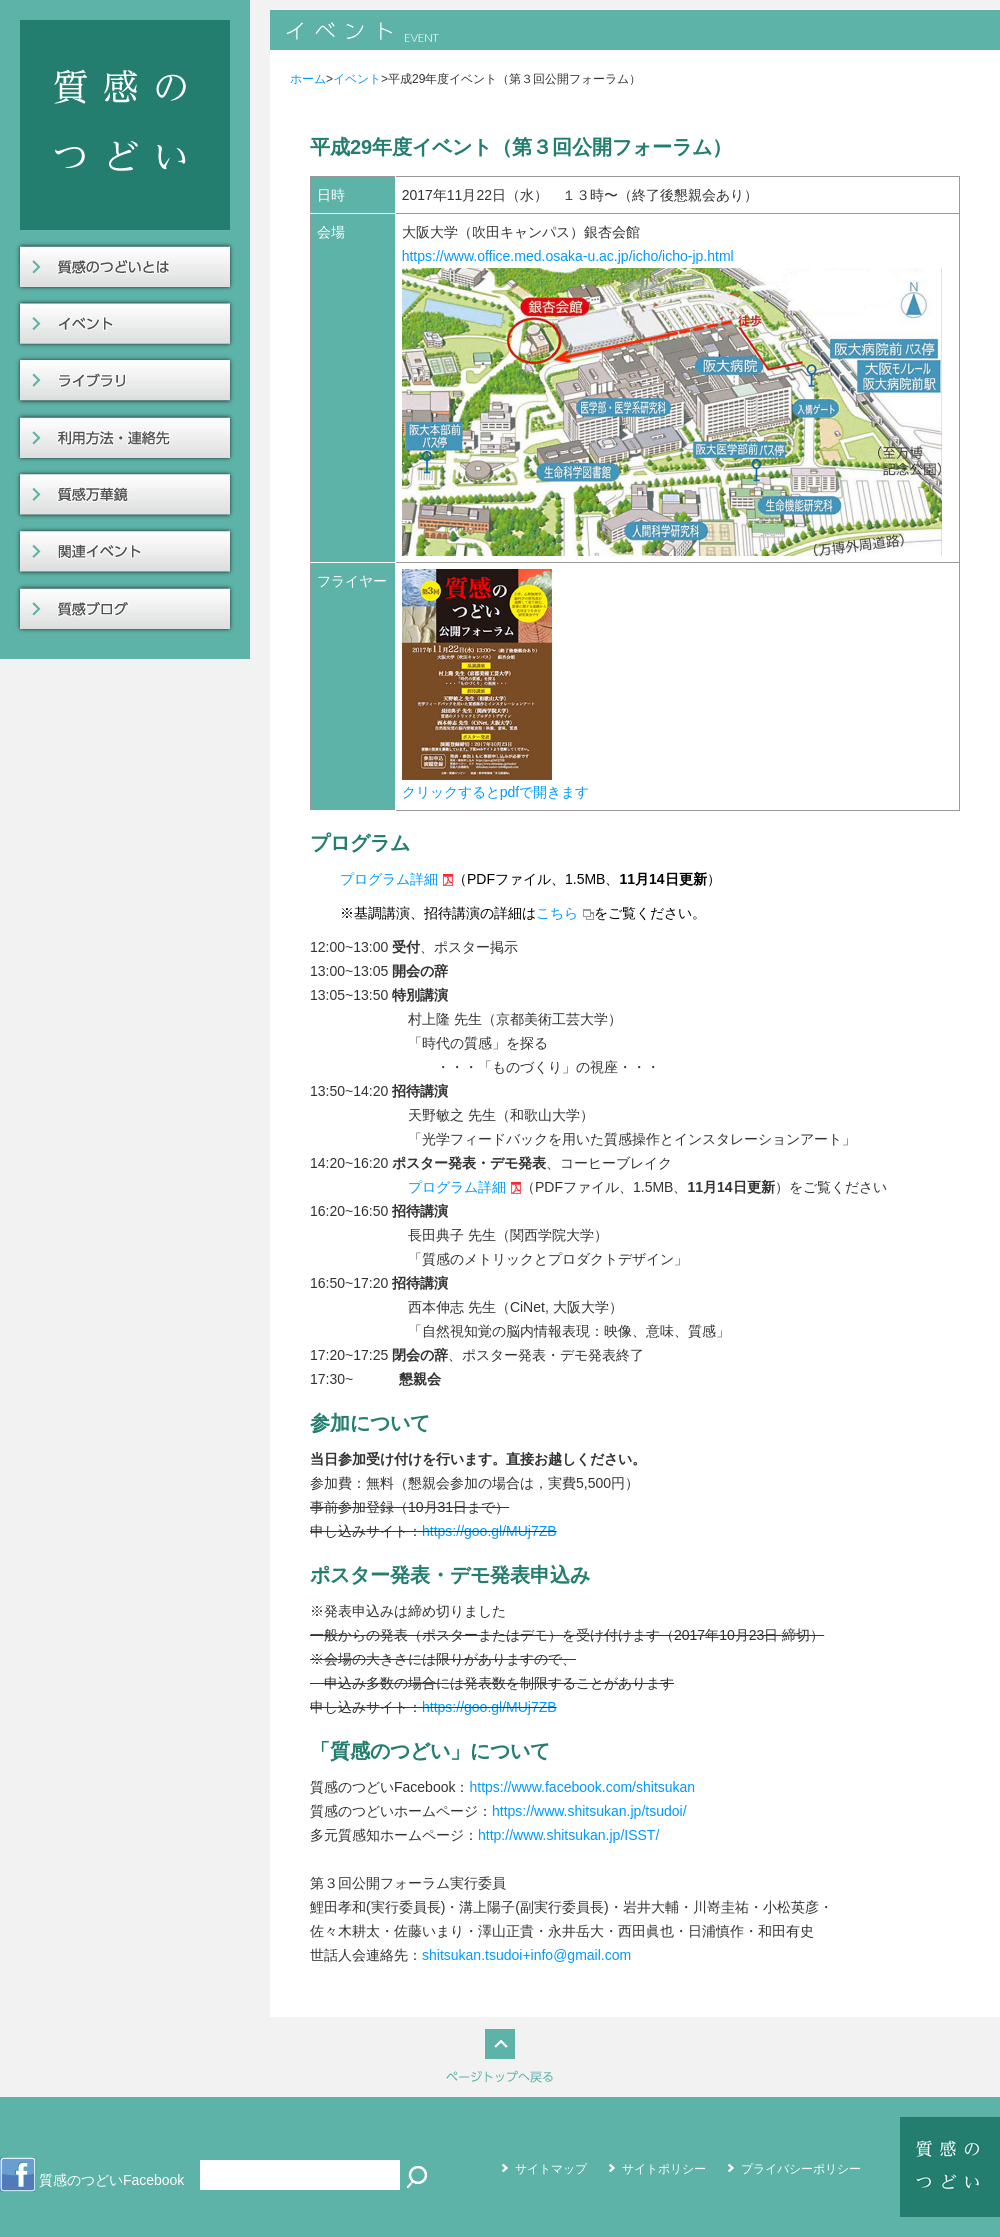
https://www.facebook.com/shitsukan (582, 1787)
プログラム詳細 (389, 879)
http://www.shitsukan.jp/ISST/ (568, 1835)
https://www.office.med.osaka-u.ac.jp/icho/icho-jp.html (568, 256)
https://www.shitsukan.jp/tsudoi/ (589, 1811)
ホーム (308, 79)
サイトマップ (551, 2169)
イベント (357, 79)
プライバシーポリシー (801, 2169)
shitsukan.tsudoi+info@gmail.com (526, 1955)
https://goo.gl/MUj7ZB (489, 1531)
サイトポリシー (664, 2169)
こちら (557, 913)
